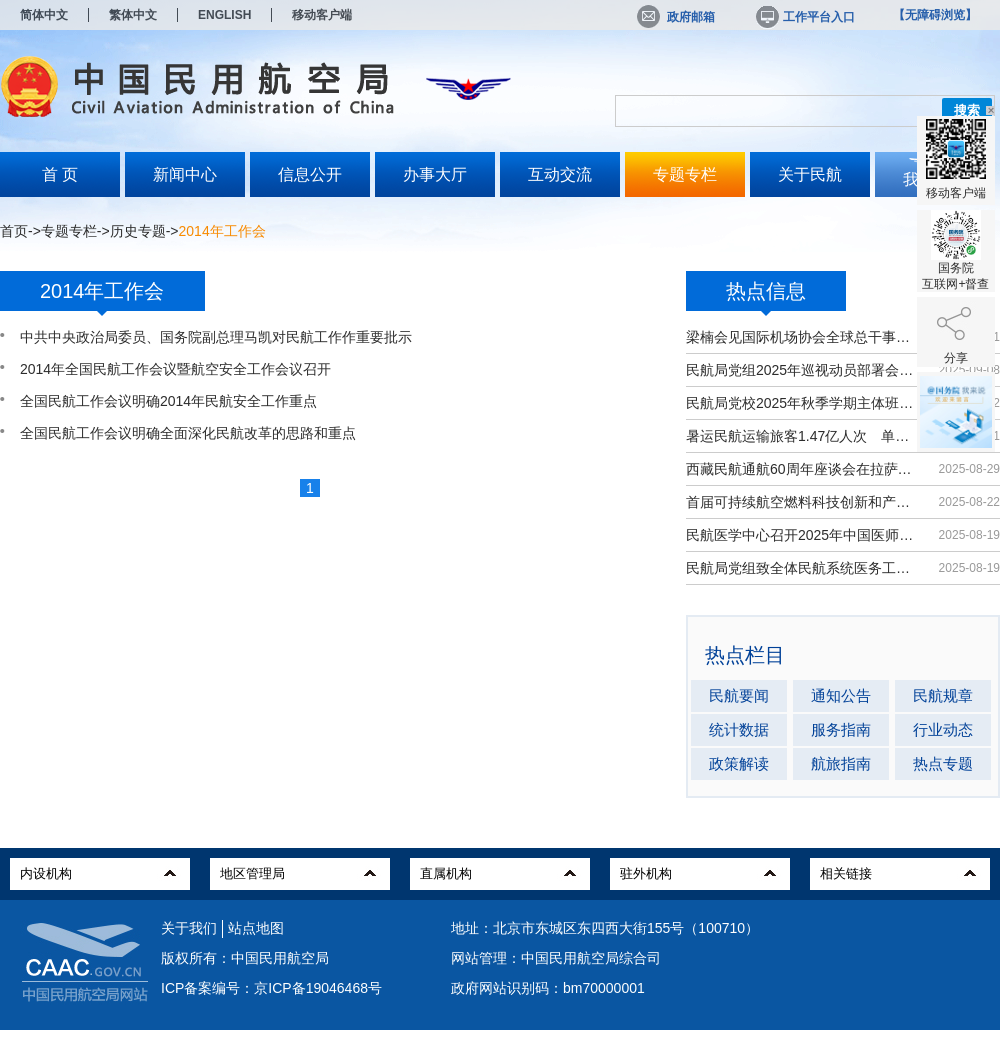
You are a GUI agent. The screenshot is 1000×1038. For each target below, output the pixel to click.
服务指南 (841, 729)
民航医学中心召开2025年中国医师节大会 (802, 535)
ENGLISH (224, 15)
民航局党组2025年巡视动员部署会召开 (802, 370)
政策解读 (739, 763)
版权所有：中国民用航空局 (245, 958)
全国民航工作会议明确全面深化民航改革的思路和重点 (188, 433)
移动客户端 (322, 15)
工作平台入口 (804, 17)
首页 (14, 231)
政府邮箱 (676, 17)
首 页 (60, 174)
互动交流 (560, 174)
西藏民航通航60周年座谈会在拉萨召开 (802, 469)
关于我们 (189, 928)
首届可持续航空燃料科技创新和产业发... (802, 502)
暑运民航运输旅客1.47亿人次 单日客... (802, 436)
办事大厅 (435, 174)
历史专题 (138, 231)
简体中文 (44, 15)
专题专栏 (685, 174)
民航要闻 (739, 695)
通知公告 (841, 695)
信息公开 (310, 174)
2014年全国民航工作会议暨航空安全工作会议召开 (175, 369)
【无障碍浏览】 (935, 15)
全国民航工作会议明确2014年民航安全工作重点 (168, 401)
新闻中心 (185, 174)
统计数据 (739, 729)
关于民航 (810, 174)
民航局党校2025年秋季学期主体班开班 (802, 403)
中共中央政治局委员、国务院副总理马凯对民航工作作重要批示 (216, 337)
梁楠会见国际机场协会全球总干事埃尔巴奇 (802, 337)
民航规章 (943, 695)
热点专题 (943, 763)
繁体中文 (133, 15)
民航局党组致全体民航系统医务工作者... (802, 568)
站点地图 (256, 928)
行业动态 (943, 729)
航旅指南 (841, 763)
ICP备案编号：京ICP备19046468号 (271, 988)
